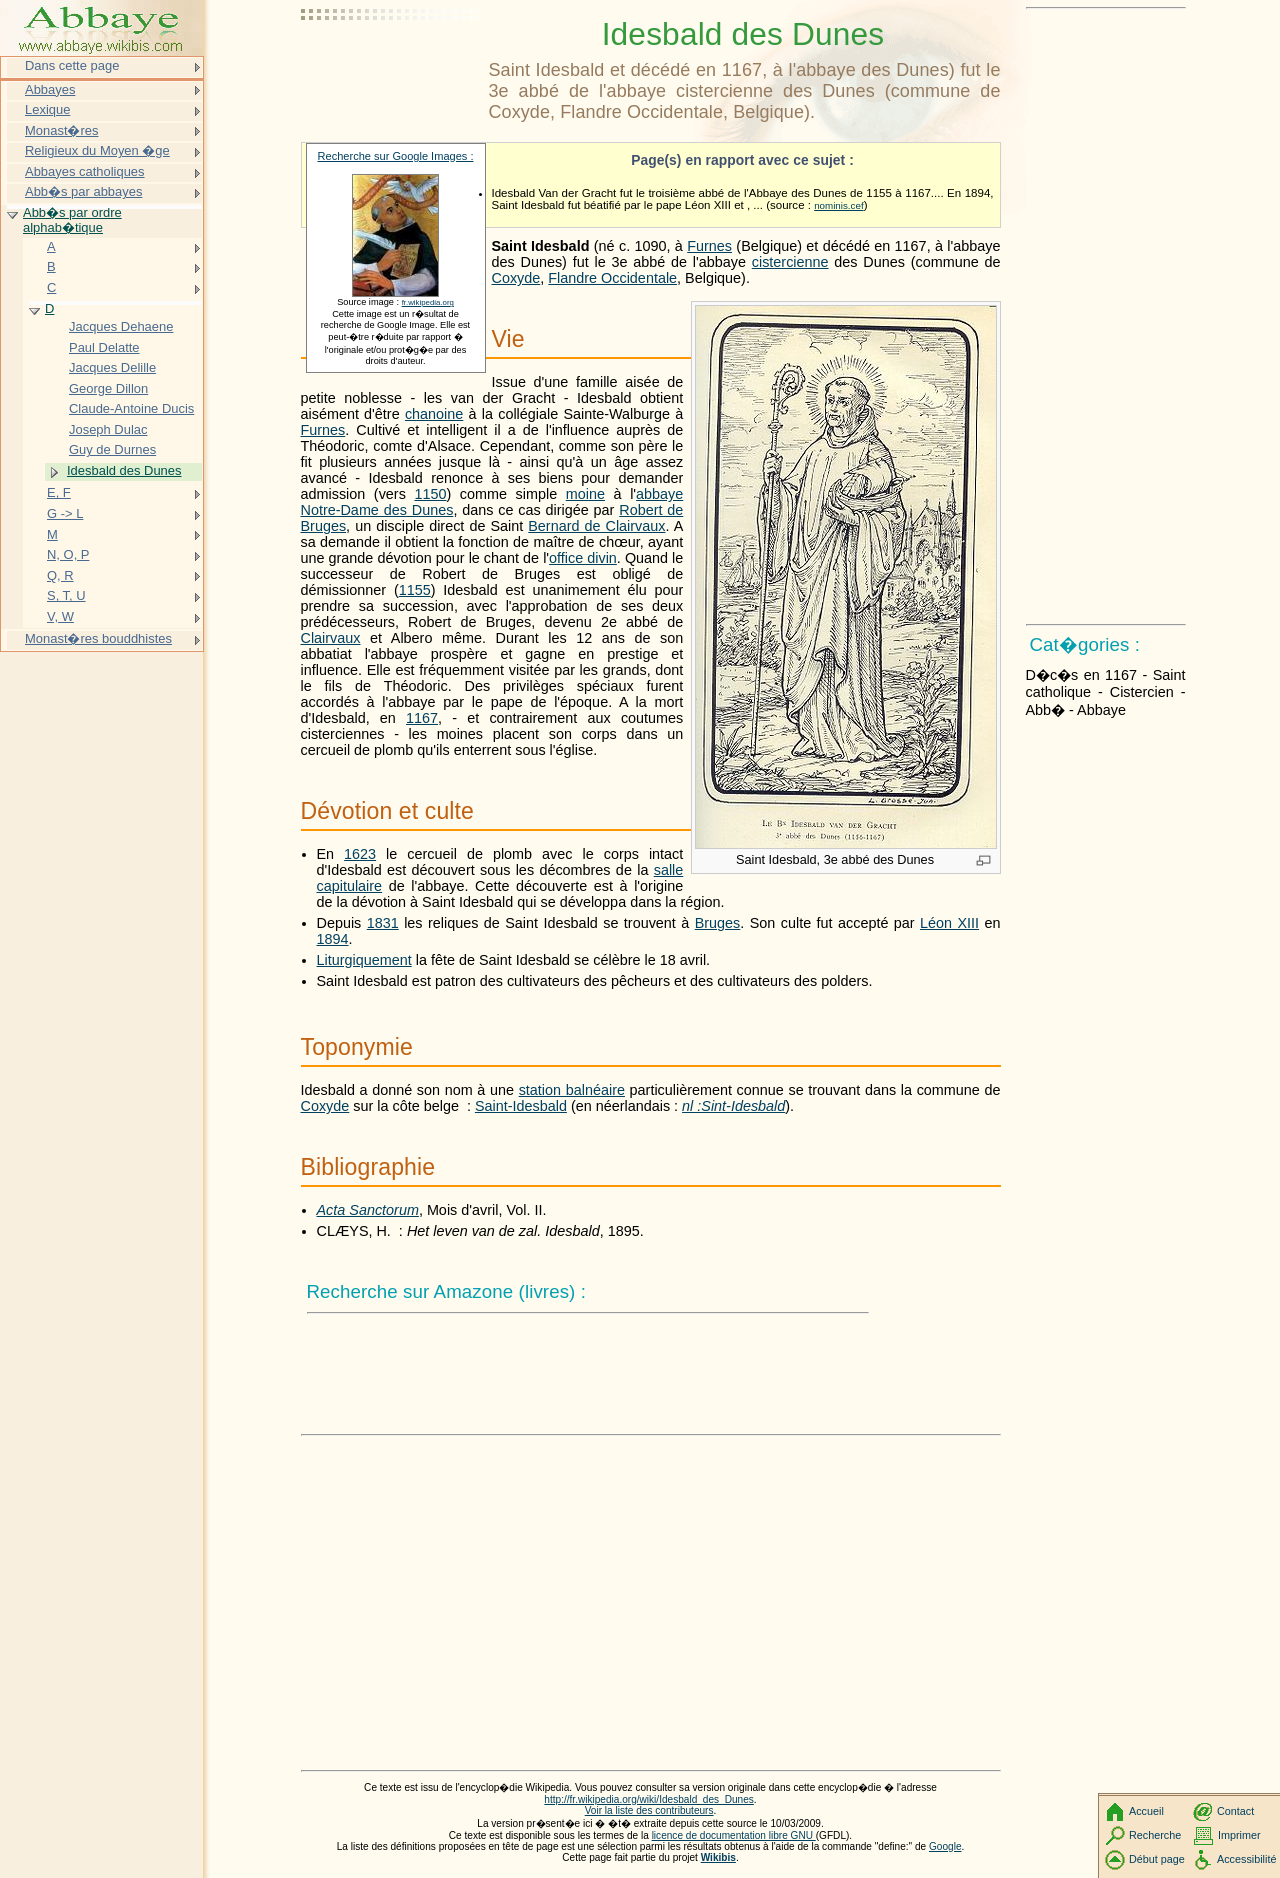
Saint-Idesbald (521, 1106)
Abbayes (50, 89)
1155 (415, 590)
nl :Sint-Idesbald (733, 1106)
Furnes (709, 246)
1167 (422, 718)
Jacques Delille (112, 367)
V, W (60, 616)
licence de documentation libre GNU (734, 1835)
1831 (383, 923)
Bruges (718, 923)
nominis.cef (838, 205)
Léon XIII (949, 923)
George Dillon (108, 388)
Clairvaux (331, 638)
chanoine (434, 414)
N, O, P (68, 554)
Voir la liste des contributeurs (649, 1810)
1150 (430, 494)
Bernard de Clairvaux (596, 526)
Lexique (47, 109)
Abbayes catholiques (85, 171)
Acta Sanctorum (368, 1210)
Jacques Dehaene (121, 326)
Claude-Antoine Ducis (131, 408)
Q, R (60, 575)
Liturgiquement (364, 960)
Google (945, 1846)
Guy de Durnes (112, 449)
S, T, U (66, 595)
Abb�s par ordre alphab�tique (72, 220)
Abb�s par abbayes (83, 191)
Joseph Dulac (108, 429)
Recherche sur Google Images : (396, 156)
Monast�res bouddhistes (98, 638)
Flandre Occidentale (612, 278)
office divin (583, 558)
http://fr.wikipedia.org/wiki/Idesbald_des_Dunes (649, 1799)
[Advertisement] (391, 65)
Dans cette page (72, 65)
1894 (333, 939)
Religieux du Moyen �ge (97, 150)
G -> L (65, 513)
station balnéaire (572, 1090)
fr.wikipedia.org (428, 302)
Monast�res (61, 130)
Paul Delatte (104, 347)
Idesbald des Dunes (124, 470)
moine (585, 494)
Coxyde (516, 278)
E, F (59, 492)
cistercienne (790, 262)
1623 (360, 854)
